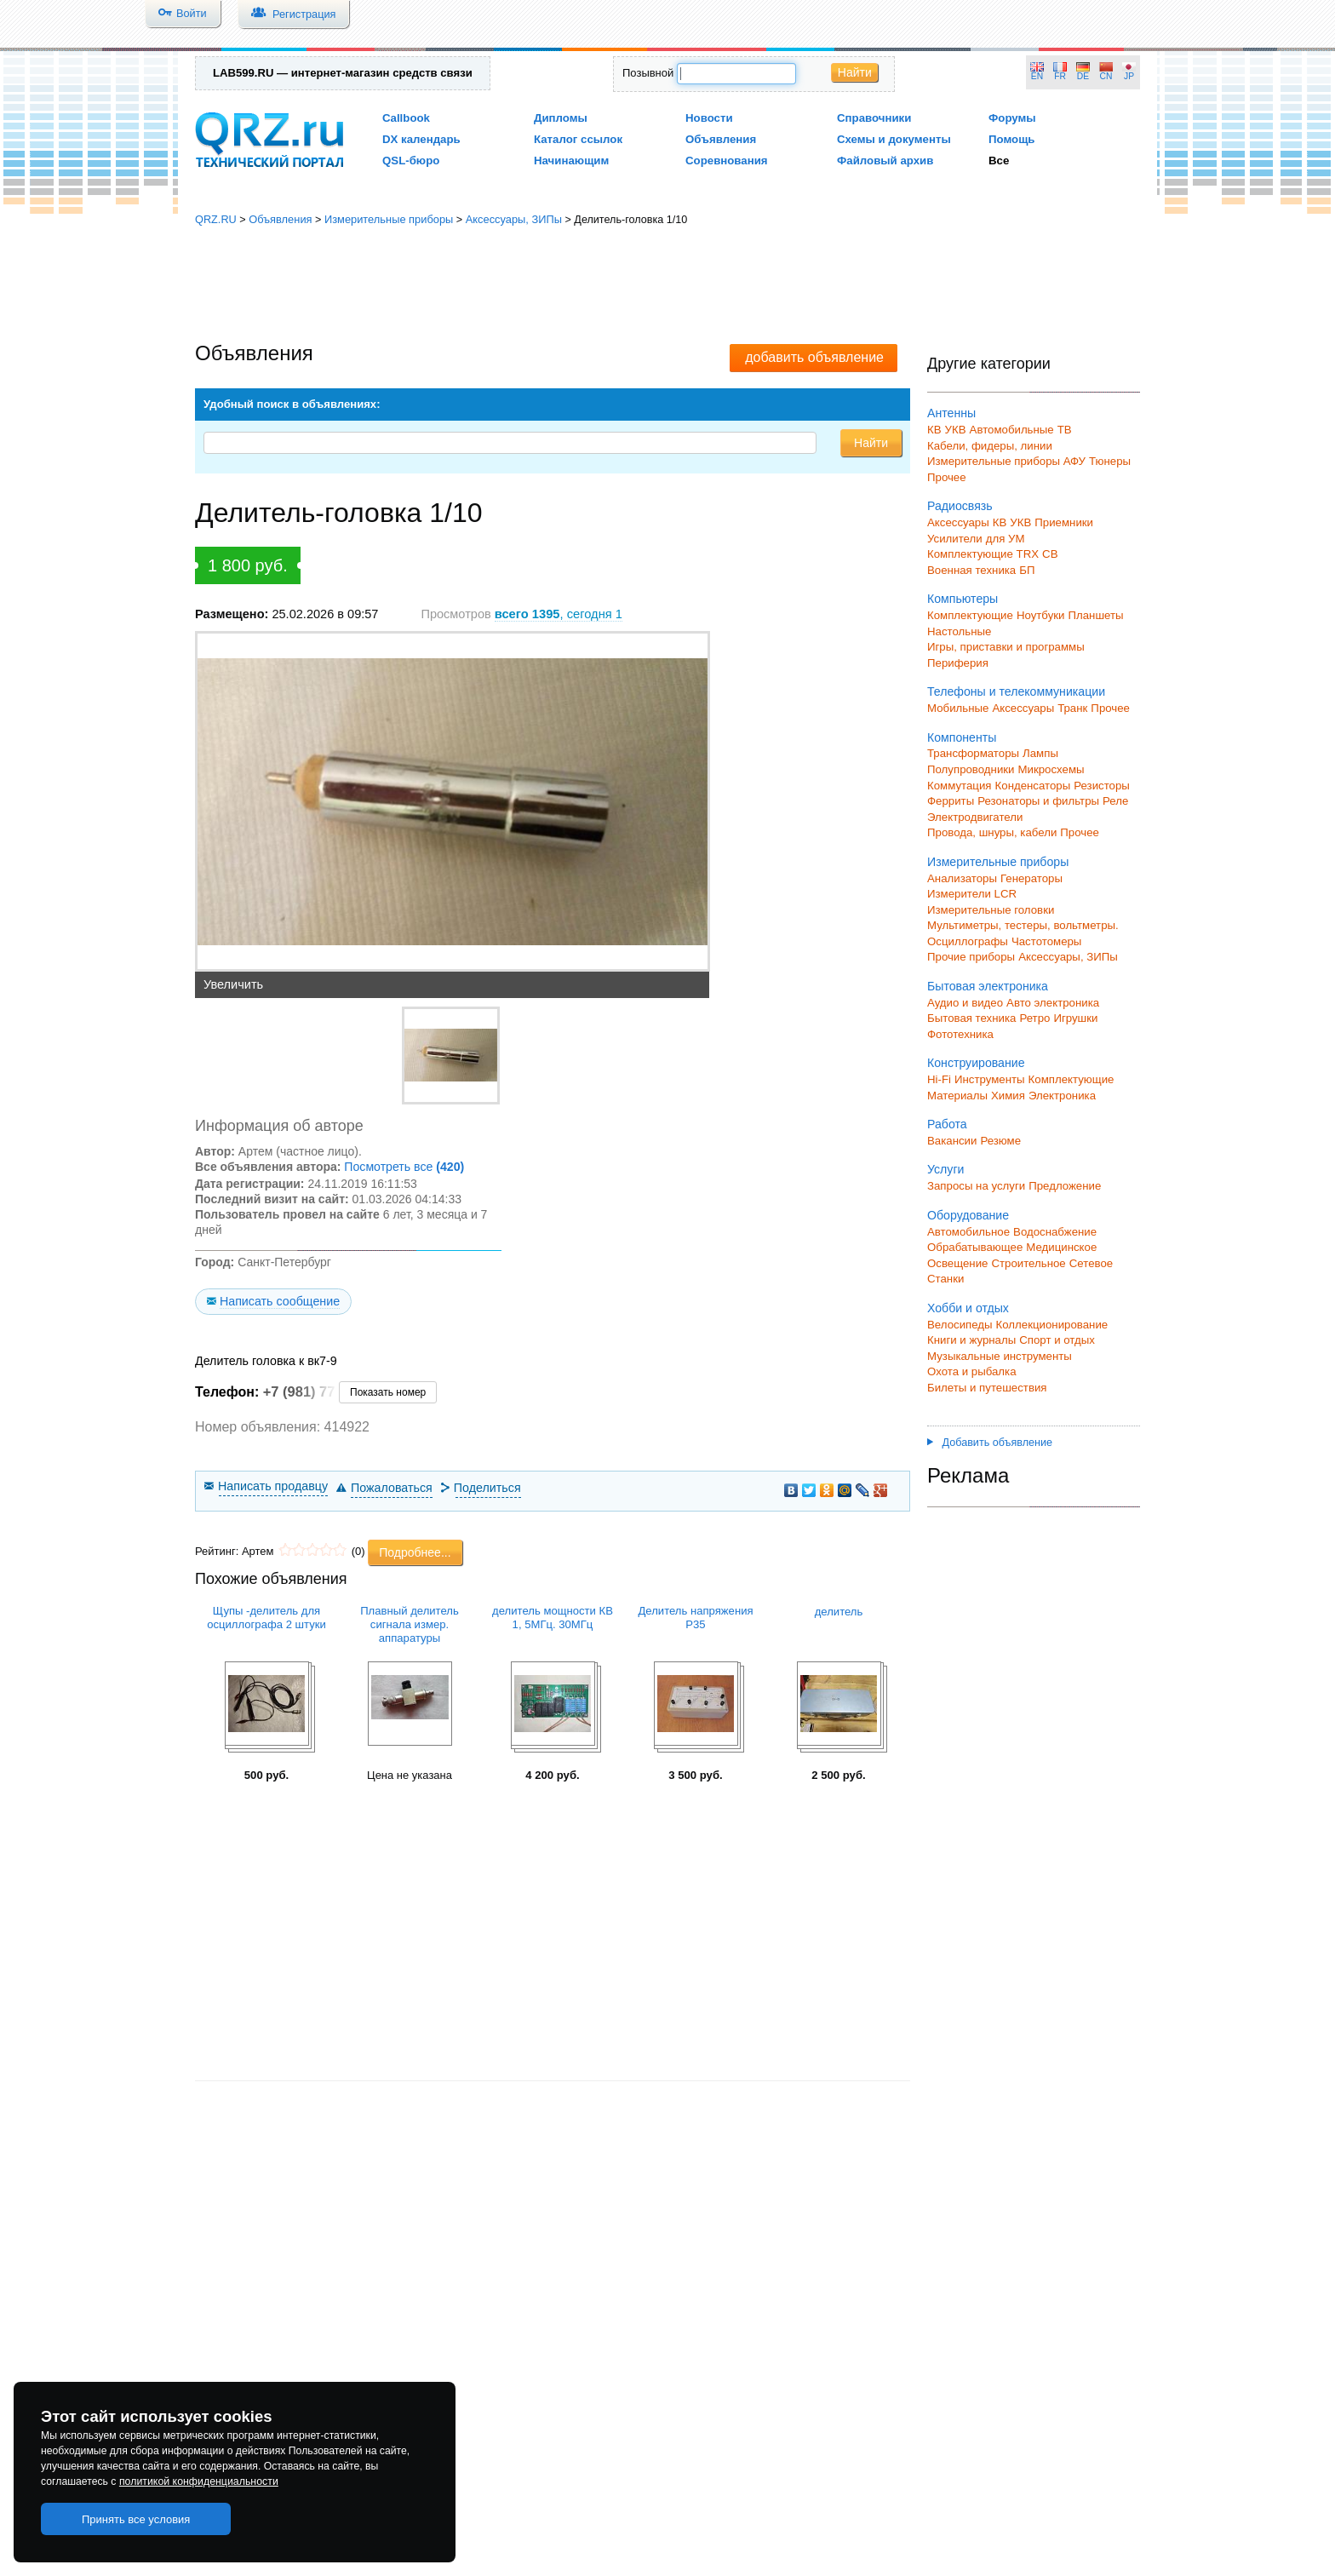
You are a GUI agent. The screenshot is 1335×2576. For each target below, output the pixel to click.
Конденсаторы (1033, 785)
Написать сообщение (280, 1301)
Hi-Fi (939, 1079)
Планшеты (1095, 615)
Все (998, 160)
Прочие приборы (971, 956)
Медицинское (1061, 1247)
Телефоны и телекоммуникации (1016, 691)
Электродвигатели (975, 817)
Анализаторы (962, 878)
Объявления (720, 139)
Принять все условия (136, 2519)
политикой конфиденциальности (198, 2481)
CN (1106, 76)
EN (1037, 76)
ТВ (1064, 429)
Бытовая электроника (987, 986)
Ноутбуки (1041, 615)
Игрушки (1075, 1018)
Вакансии (952, 1140)
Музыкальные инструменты (999, 1356)
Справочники (874, 118)
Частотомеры (1046, 941)
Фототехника (960, 1034)
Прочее (946, 477)
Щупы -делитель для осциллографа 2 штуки (266, 1617)
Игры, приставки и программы (1006, 646)
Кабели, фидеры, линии (989, 445)
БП (1026, 570)
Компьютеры (962, 598)
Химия (1008, 1095)
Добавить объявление (989, 1443)
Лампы (1040, 753)
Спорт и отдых (1057, 1340)
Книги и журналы (971, 1340)
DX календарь (421, 139)
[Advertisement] (667, 285)
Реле (1115, 801)
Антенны (951, 413)
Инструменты (989, 1079)
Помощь (1011, 139)
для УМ (1005, 538)
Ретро (1034, 1018)
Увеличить (233, 984)
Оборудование (968, 1215)
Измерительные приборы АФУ (1006, 461)
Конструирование (976, 1063)
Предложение (1064, 1185)
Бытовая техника (971, 1018)
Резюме (1000, 1140)
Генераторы (1031, 878)
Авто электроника (1052, 1002)
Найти (855, 72)
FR (1060, 76)
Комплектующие (970, 615)
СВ (1049, 554)
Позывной (647, 72)
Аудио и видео (965, 1002)
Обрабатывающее (975, 1247)
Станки (945, 1278)
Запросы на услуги (976, 1185)
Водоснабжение (1055, 1231)
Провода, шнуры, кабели (992, 832)
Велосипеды (960, 1324)
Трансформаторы (973, 753)
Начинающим (571, 160)
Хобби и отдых (968, 1308)
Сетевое (1091, 1263)
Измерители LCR (972, 893)
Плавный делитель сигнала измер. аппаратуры (409, 1624)
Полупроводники (971, 769)
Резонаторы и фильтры (1038, 801)
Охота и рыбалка (972, 1371)
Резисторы (1102, 785)
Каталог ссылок (578, 139)
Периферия (957, 663)
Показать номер (388, 1392)
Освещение (957, 1263)
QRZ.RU (216, 219)
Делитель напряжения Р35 (695, 1617)
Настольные (959, 631)
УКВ (955, 429)
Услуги (945, 1169)
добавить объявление (814, 357)
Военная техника (971, 570)
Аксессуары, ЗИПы (514, 219)
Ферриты (950, 801)
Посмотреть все (404, 1166)
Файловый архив (885, 160)
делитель (839, 1611)
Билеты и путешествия (987, 1387)
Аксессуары (958, 522)
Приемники (1063, 522)
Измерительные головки (990, 910)
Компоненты (961, 737)
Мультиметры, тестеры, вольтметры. (1023, 925)
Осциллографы (967, 941)
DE (1083, 76)
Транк (1072, 708)
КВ (934, 429)
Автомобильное (968, 1231)
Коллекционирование (1052, 1324)
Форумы (1012, 118)
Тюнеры (1110, 461)
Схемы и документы (894, 139)
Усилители (955, 538)
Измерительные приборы (388, 219)
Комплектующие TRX (983, 554)
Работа (947, 1124)
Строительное (1028, 1263)
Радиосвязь (960, 506)
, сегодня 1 (558, 614)
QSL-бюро (410, 160)
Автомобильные (1012, 429)
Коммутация (959, 785)
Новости (709, 118)
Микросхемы (1051, 769)
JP (1129, 76)
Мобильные (957, 708)
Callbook (406, 118)
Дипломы (560, 118)
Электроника (1062, 1095)
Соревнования (726, 160)
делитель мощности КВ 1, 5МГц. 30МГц (552, 1617)
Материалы (957, 1095)
